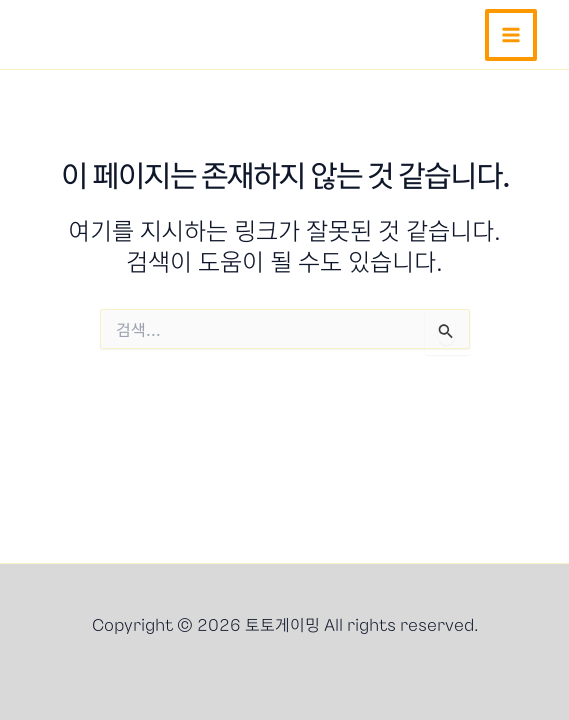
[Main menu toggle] (511, 35)
